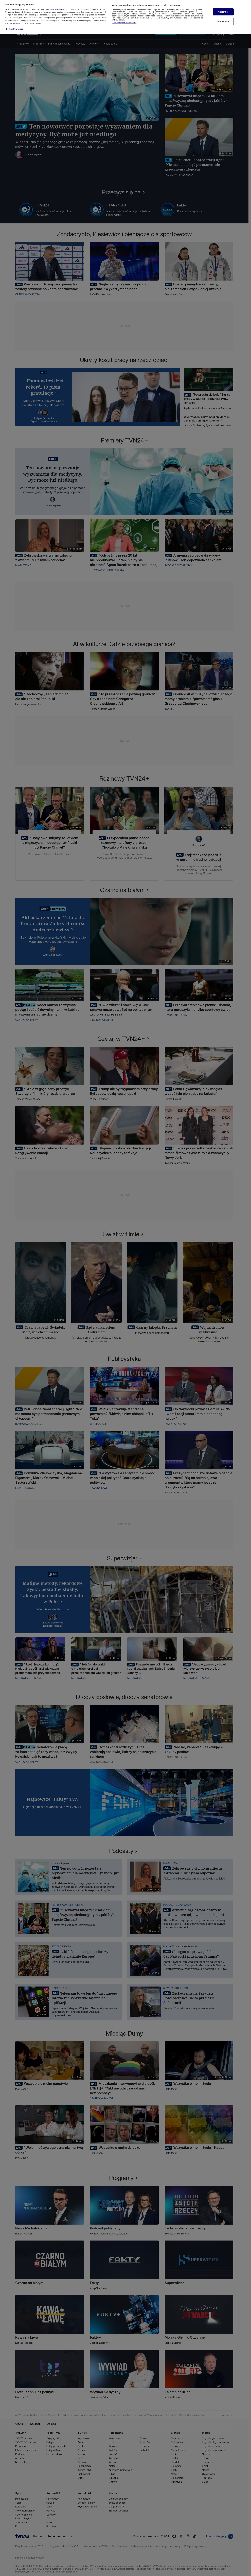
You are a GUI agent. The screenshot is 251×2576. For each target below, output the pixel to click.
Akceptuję (223, 12)
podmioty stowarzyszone (56, 9)
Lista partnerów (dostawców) (124, 23)
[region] (125, 17)
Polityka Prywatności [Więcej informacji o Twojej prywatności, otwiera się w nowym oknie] (15, 29)
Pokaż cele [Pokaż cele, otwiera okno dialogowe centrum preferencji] (223, 21)
